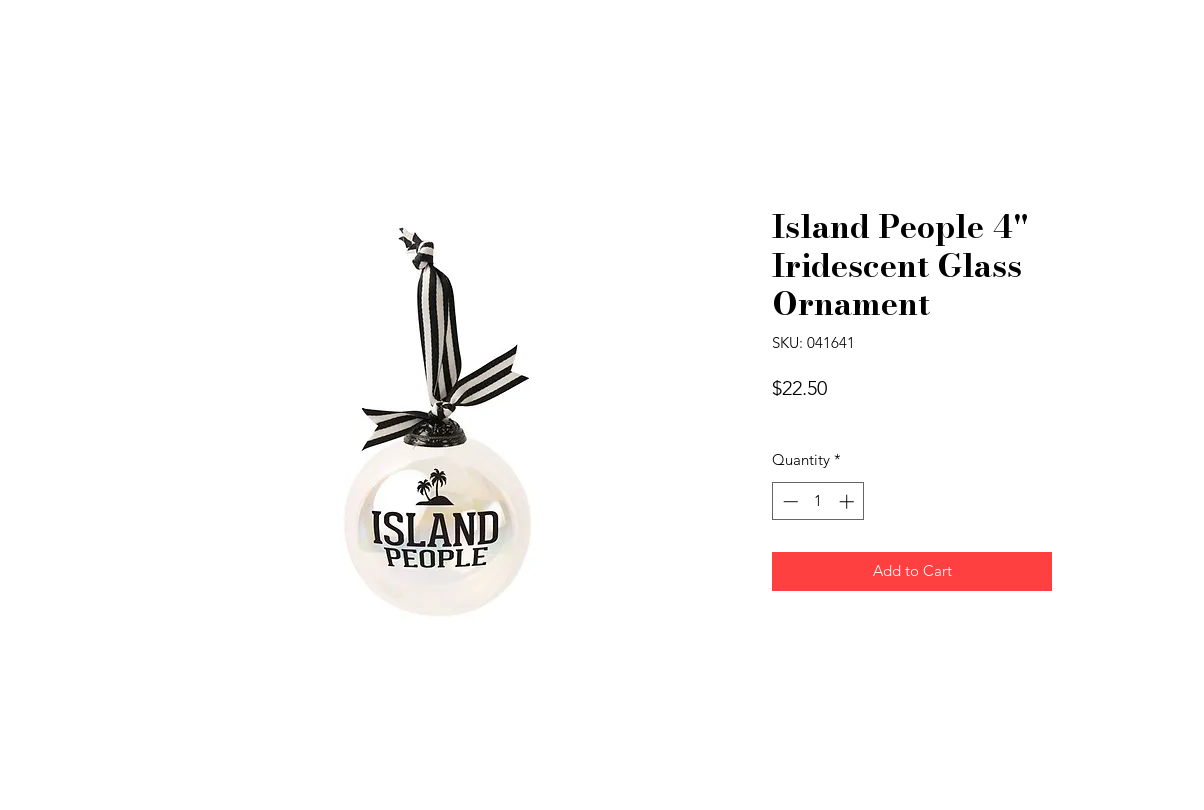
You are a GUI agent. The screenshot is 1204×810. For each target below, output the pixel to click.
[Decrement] (788, 501)
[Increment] (848, 501)
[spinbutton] (818, 501)
